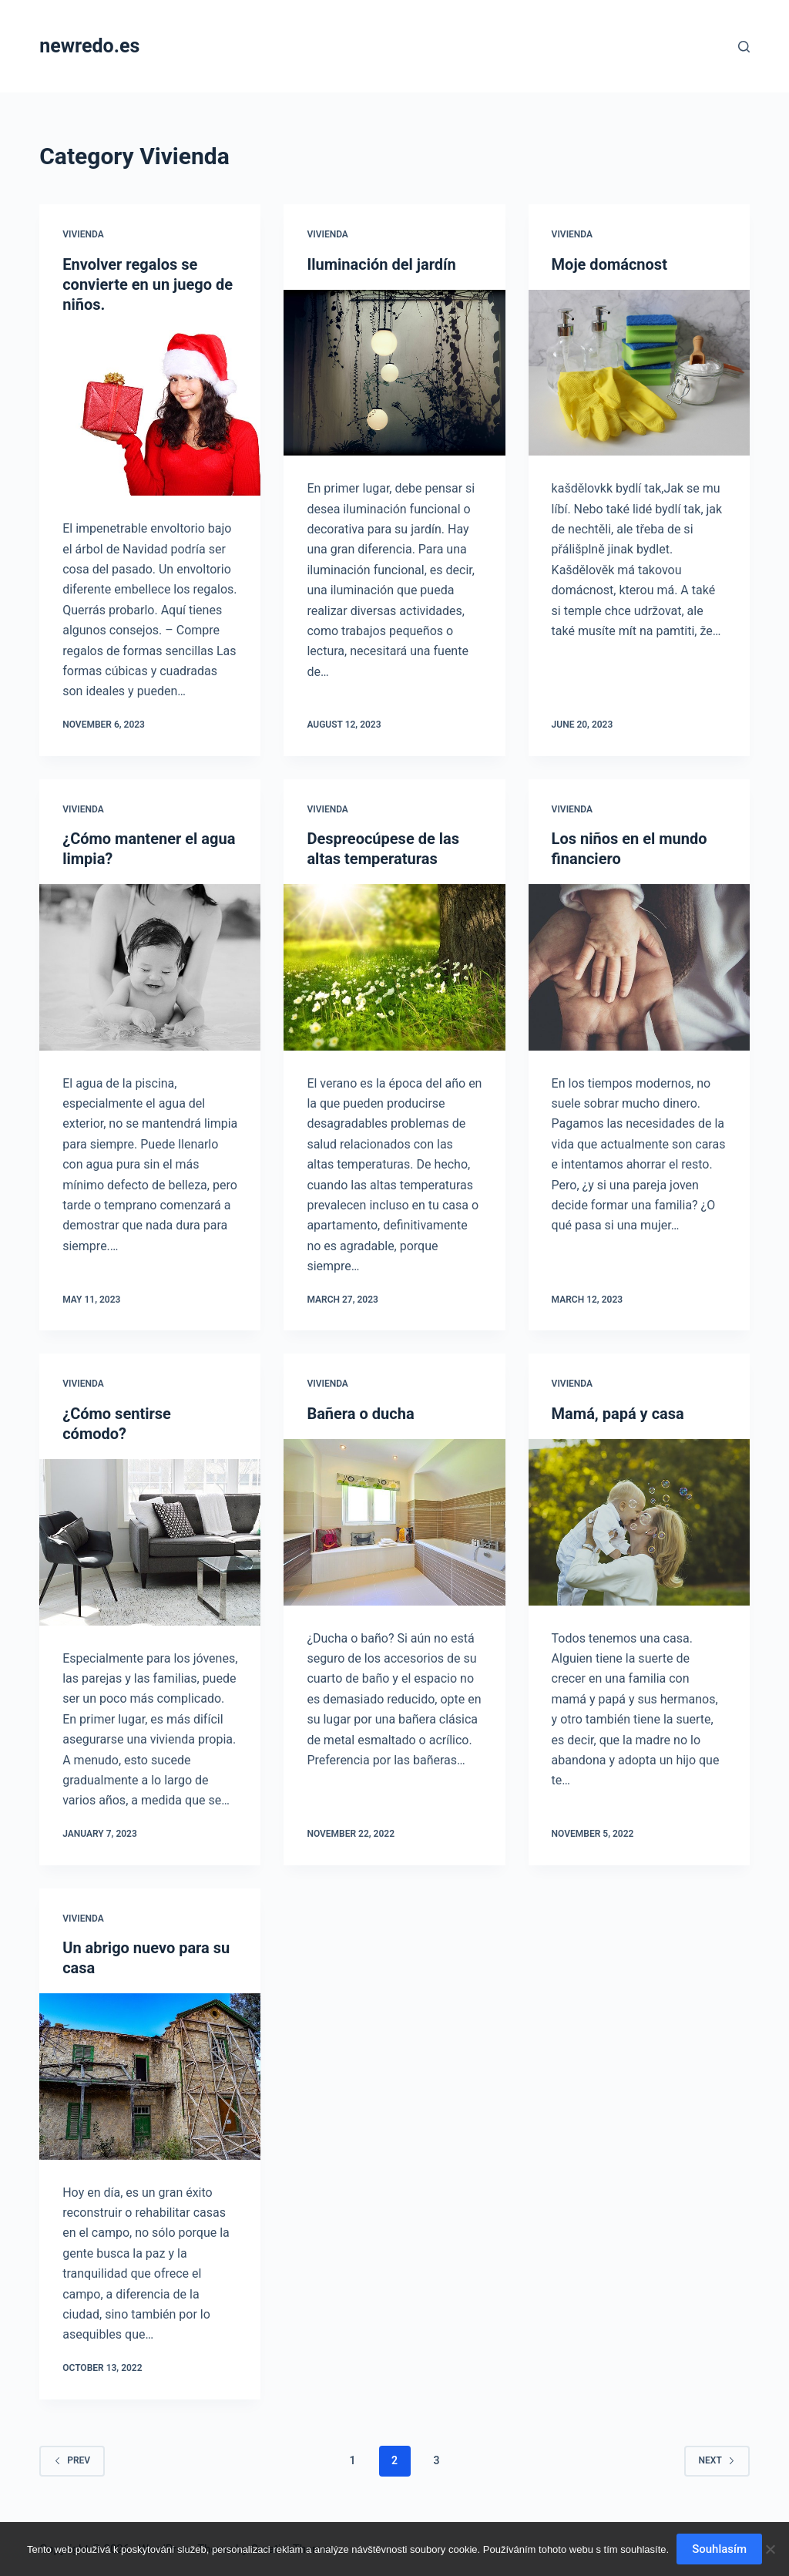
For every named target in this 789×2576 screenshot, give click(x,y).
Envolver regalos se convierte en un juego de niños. (147, 284)
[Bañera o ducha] (394, 1522)
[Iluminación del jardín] (394, 373)
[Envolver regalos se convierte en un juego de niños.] (149, 413)
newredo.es (89, 46)
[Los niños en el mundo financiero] (639, 967)
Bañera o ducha (360, 1413)
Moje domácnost (609, 264)
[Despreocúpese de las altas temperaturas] (394, 967)
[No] (769, 2549)
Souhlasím (719, 2549)
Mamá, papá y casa (618, 1413)
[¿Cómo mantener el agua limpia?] (149, 967)
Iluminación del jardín (381, 264)
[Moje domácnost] (639, 373)
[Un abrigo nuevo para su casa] (149, 2076)
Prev (72, 2460)
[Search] (744, 46)
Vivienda (82, 234)
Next (717, 2460)
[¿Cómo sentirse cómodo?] (149, 1542)
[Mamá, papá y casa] (639, 1522)
